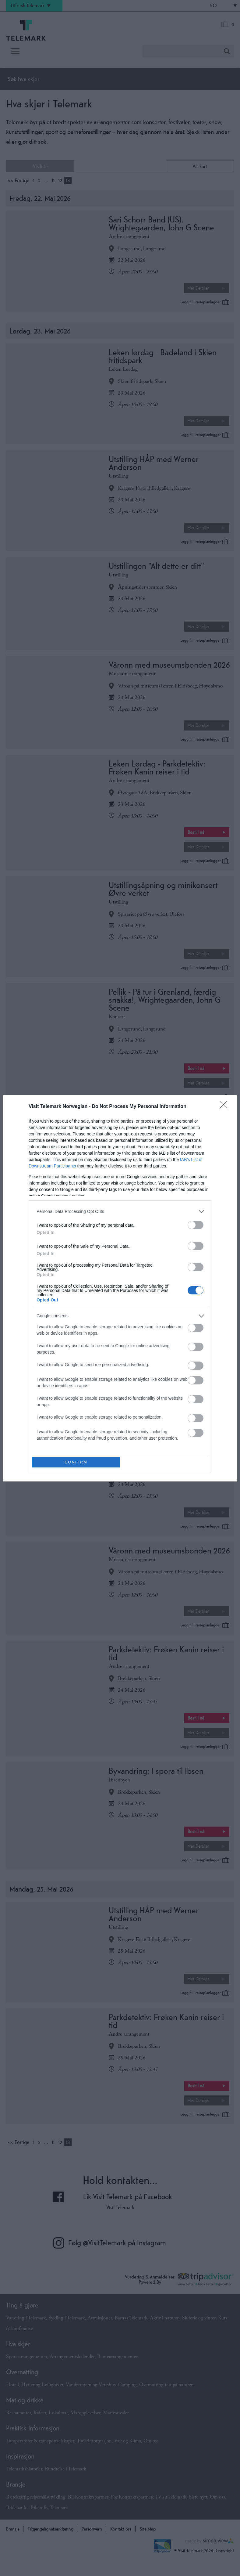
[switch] (195, 1225)
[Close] (225, 1107)
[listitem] (120, 1211)
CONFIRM (76, 1462)
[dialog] (120, 1288)
